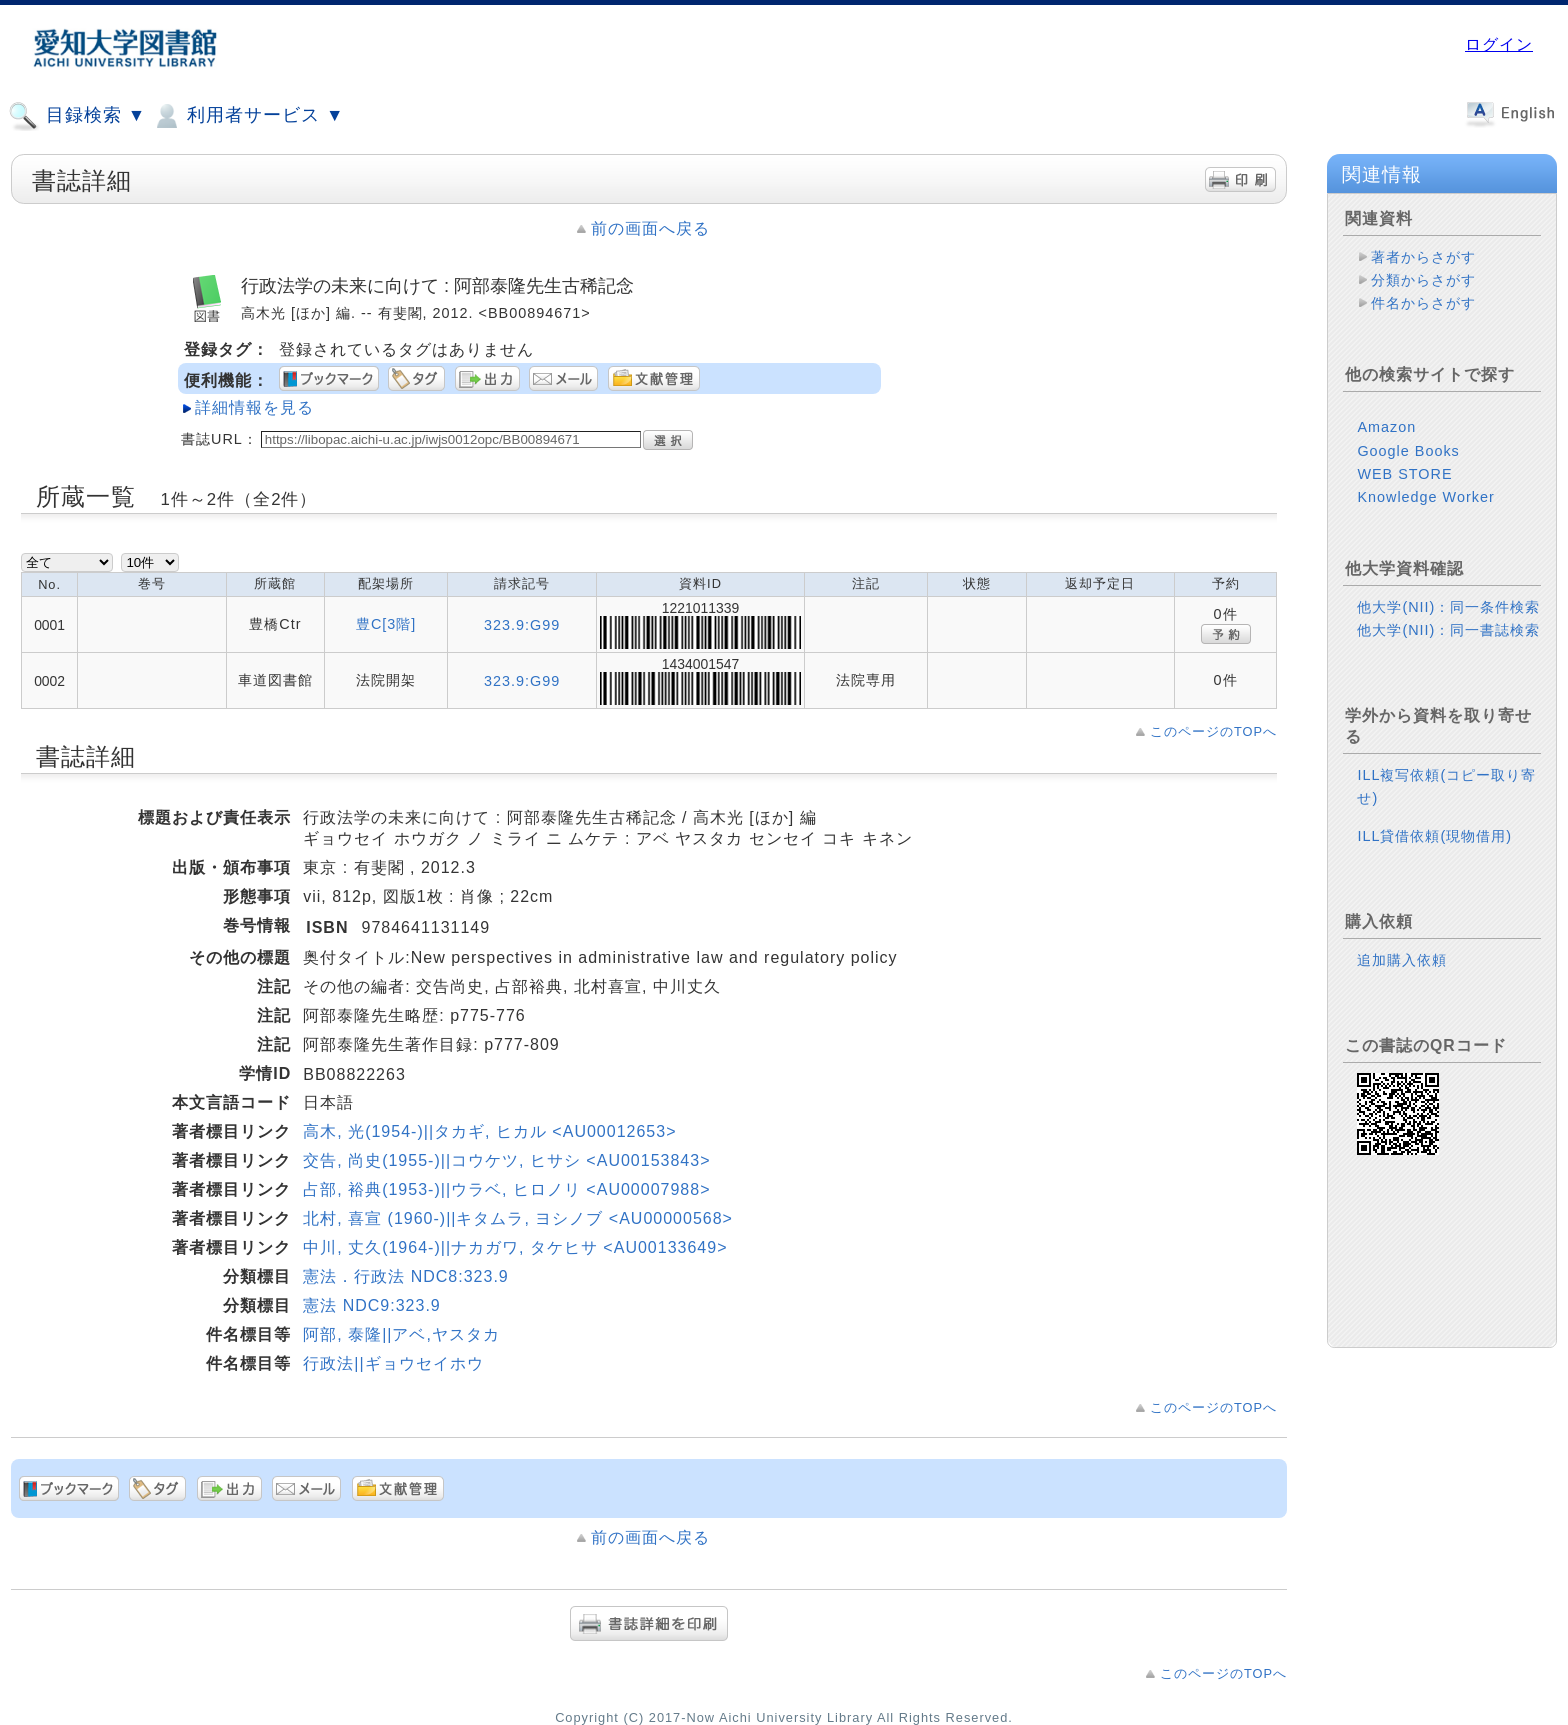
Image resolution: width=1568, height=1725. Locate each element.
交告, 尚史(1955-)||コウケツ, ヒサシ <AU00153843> (506, 1160)
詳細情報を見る (254, 407)
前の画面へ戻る (650, 228)
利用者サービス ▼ (247, 116)
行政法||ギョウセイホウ (393, 1363)
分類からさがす (1423, 280)
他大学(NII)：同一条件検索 (1448, 607)
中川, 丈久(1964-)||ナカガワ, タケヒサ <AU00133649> (515, 1247)
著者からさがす (1423, 257)
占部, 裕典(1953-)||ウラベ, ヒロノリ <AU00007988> (506, 1189)
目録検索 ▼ (77, 116)
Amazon (1386, 427)
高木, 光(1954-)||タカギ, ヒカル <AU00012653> (489, 1131)
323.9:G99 (522, 625)
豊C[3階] (386, 624)
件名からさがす (1423, 303)
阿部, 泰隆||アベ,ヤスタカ (401, 1334)
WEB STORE (1404, 474)
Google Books (1408, 451)
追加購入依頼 (1402, 960)
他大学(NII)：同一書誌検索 (1448, 630)
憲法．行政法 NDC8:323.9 (406, 1276)
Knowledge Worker (1425, 497)
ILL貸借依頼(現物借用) (1434, 836)
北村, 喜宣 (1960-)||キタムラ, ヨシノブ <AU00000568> (518, 1218)
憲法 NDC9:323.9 (372, 1305)
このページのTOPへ (1213, 731)
